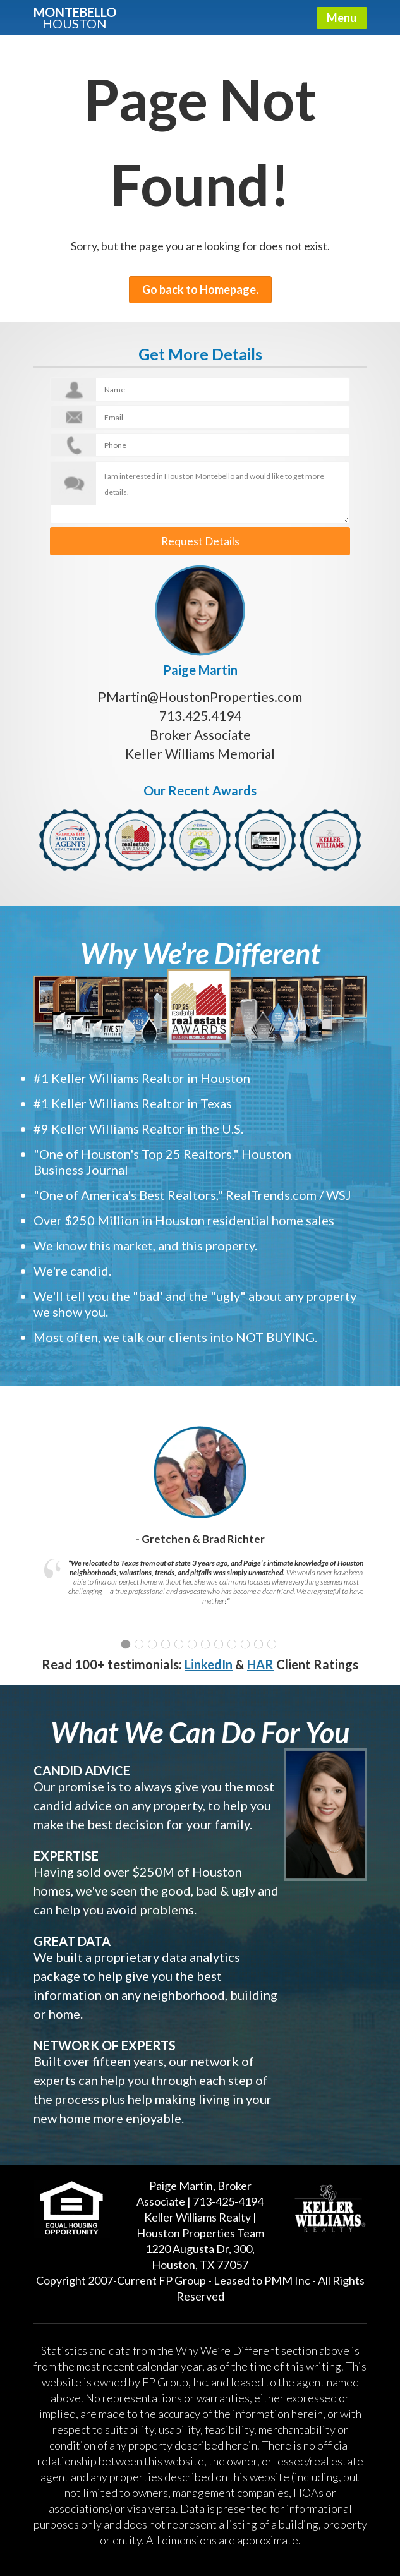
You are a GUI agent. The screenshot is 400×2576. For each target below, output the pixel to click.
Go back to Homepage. (200, 289)
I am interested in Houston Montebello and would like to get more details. (200, 492)
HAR (260, 1660)
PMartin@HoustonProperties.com (200, 693)
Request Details (200, 539)
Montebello (74, 16)
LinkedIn (209, 1660)
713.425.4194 (200, 712)
